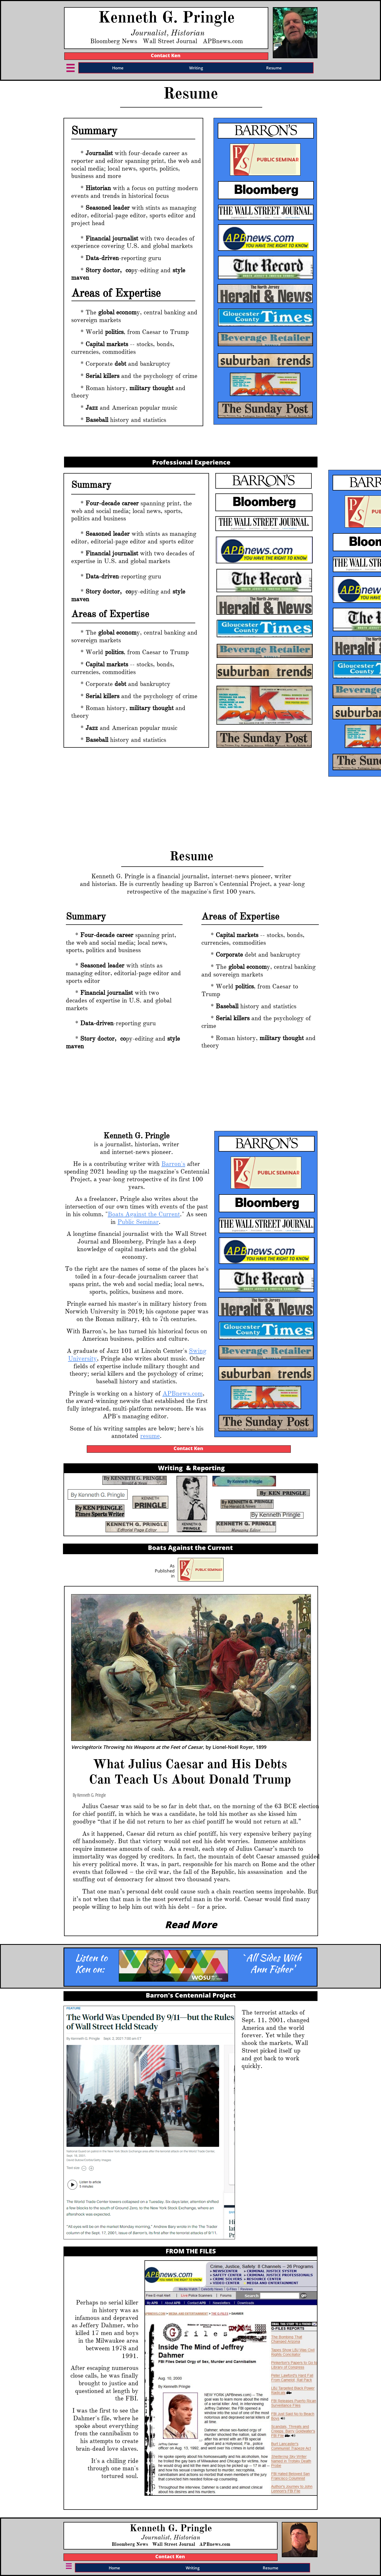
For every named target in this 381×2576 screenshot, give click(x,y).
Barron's (173, 1164)
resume (150, 1436)
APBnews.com (182, 1393)
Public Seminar (138, 1222)
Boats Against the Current (144, 1214)
